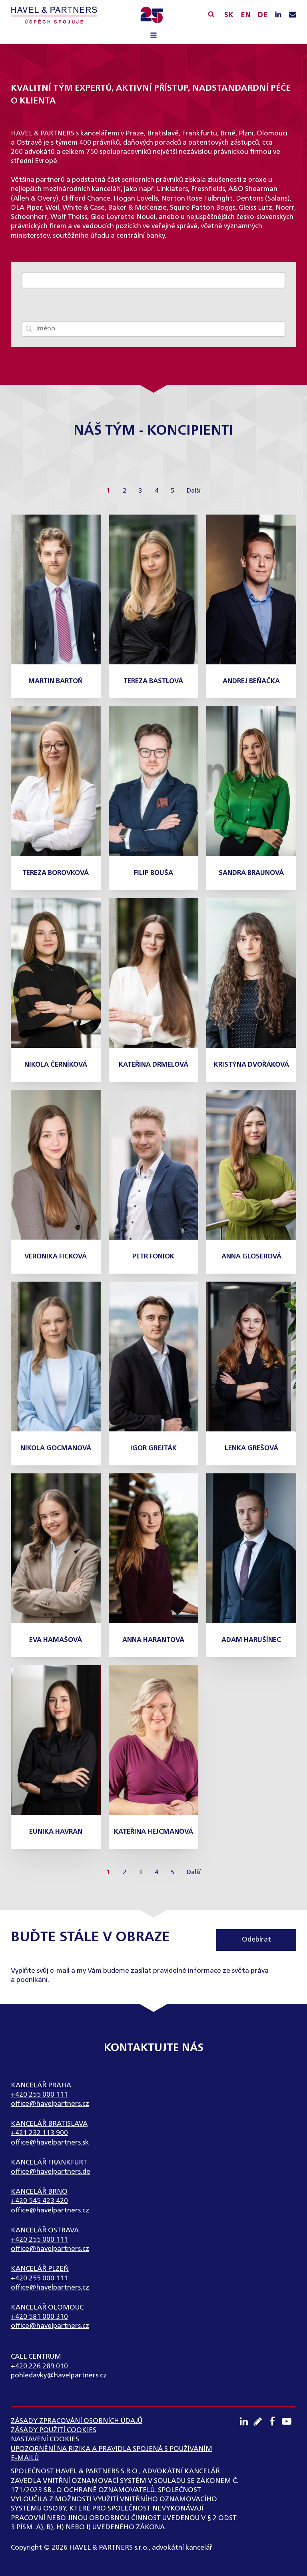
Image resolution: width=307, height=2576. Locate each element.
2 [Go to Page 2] (124, 491)
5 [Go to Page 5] (172, 491)
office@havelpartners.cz (50, 2104)
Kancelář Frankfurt (49, 2162)
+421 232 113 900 (39, 2133)
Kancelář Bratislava (49, 2124)
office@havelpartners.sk (50, 2142)
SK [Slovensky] (228, 15)
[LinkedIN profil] (278, 15)
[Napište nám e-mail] (292, 15)
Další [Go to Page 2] (193, 491)
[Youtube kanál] (289, 2421)
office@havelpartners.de (50, 2172)
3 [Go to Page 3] (140, 491)
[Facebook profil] (274, 2421)
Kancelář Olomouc (47, 2307)
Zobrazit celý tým (52, 280)
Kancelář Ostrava (45, 2230)
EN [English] (246, 15)
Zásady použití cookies (53, 2430)
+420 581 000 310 (39, 2317)
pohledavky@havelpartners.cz (59, 2375)
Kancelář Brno (39, 2191)
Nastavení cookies (45, 2439)
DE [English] (262, 15)
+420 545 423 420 (39, 2201)
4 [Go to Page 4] (156, 491)
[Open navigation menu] (153, 36)
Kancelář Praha (41, 2085)
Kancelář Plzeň (40, 2269)
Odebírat (256, 1939)
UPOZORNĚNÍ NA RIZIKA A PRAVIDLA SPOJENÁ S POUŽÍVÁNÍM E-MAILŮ (111, 2454)
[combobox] (154, 329)
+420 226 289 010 (39, 2366)
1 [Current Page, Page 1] (108, 491)
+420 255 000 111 (39, 2094)
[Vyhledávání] (211, 14)
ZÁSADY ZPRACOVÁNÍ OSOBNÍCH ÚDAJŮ (76, 2421)
